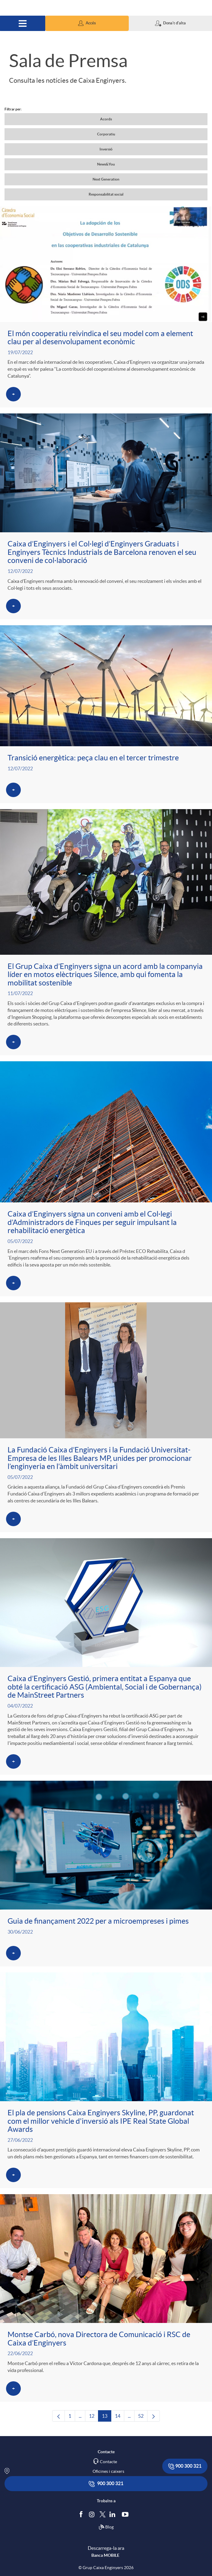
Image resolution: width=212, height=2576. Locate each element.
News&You (106, 164)
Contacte (108, 2461)
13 (106, 2417)
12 (93, 2417)
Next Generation (106, 179)
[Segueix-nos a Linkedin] (113, 2514)
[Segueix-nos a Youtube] (126, 2514)
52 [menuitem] (142, 2417)
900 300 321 (184, 2466)
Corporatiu (106, 134)
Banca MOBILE (105, 2555)
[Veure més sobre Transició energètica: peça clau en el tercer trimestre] (106, 714)
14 (119, 2417)
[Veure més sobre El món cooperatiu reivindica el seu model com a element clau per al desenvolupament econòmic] (106, 306)
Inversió (106, 149)
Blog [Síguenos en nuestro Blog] (106, 2527)
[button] (86, 23)
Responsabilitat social (106, 194)
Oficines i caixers (108, 2471)
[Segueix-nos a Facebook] (82, 2514)
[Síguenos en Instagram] (92, 2514)
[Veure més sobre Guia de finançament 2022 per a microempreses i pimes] (106, 1873)
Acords (106, 119)
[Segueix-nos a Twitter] (102, 2514)
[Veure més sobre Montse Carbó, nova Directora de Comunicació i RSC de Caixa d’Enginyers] (106, 2298)
